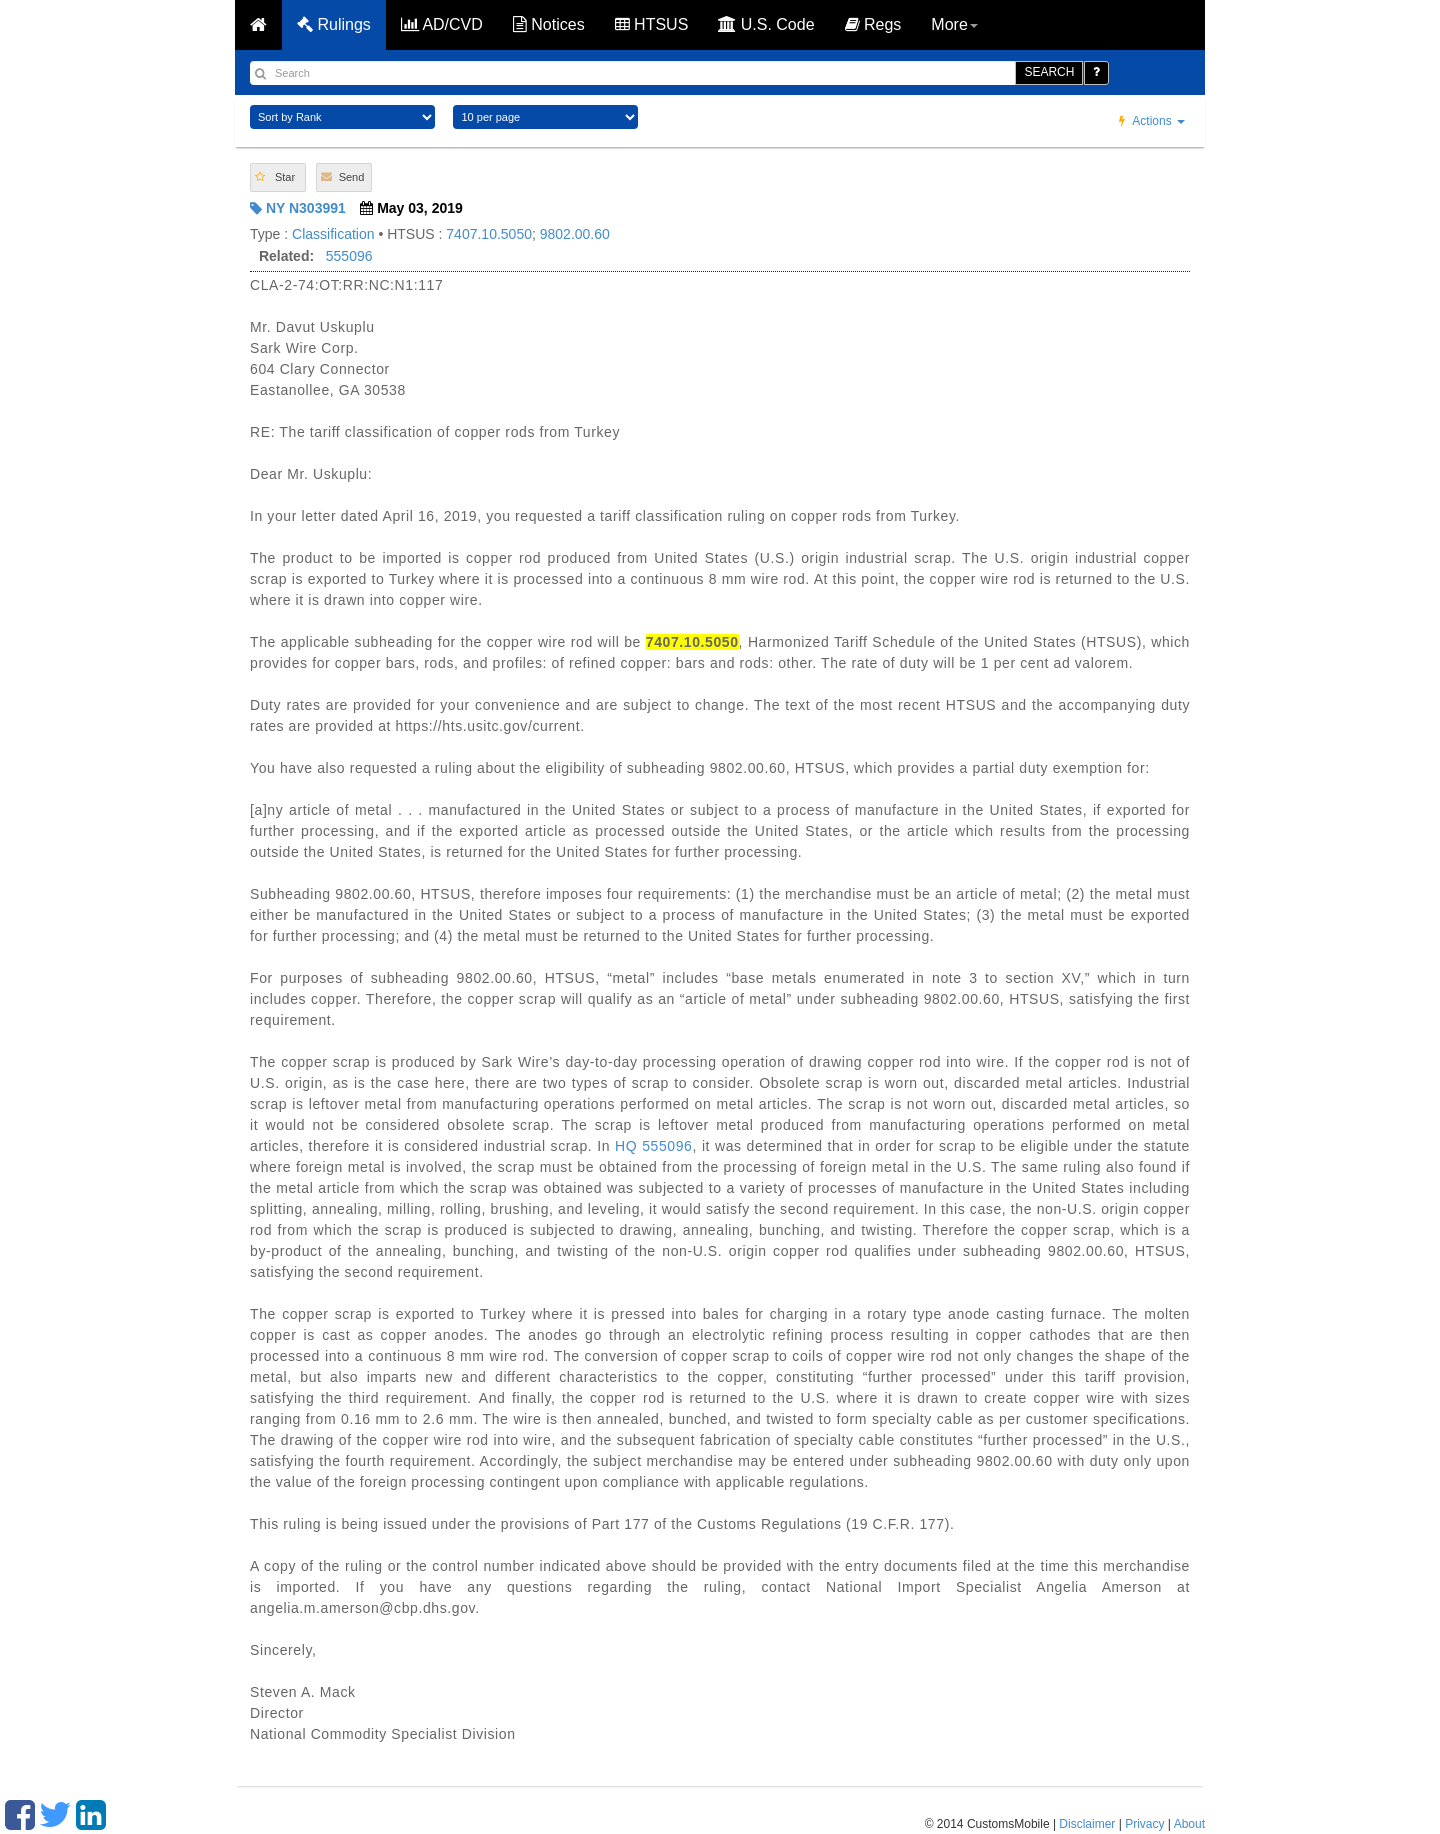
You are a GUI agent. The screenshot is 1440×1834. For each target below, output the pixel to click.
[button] (278, 177)
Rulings (334, 24)
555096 (349, 256)
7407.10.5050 (489, 234)
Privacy (1144, 1824)
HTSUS (652, 24)
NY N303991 (298, 208)
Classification (333, 234)
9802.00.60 (575, 234)
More (954, 24)
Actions (1152, 121)
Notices (549, 24)
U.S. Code (766, 24)
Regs (873, 24)
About (1189, 1824)
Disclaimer (1087, 1824)
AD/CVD (442, 24)
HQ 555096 (653, 1146)
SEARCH (1049, 72)
